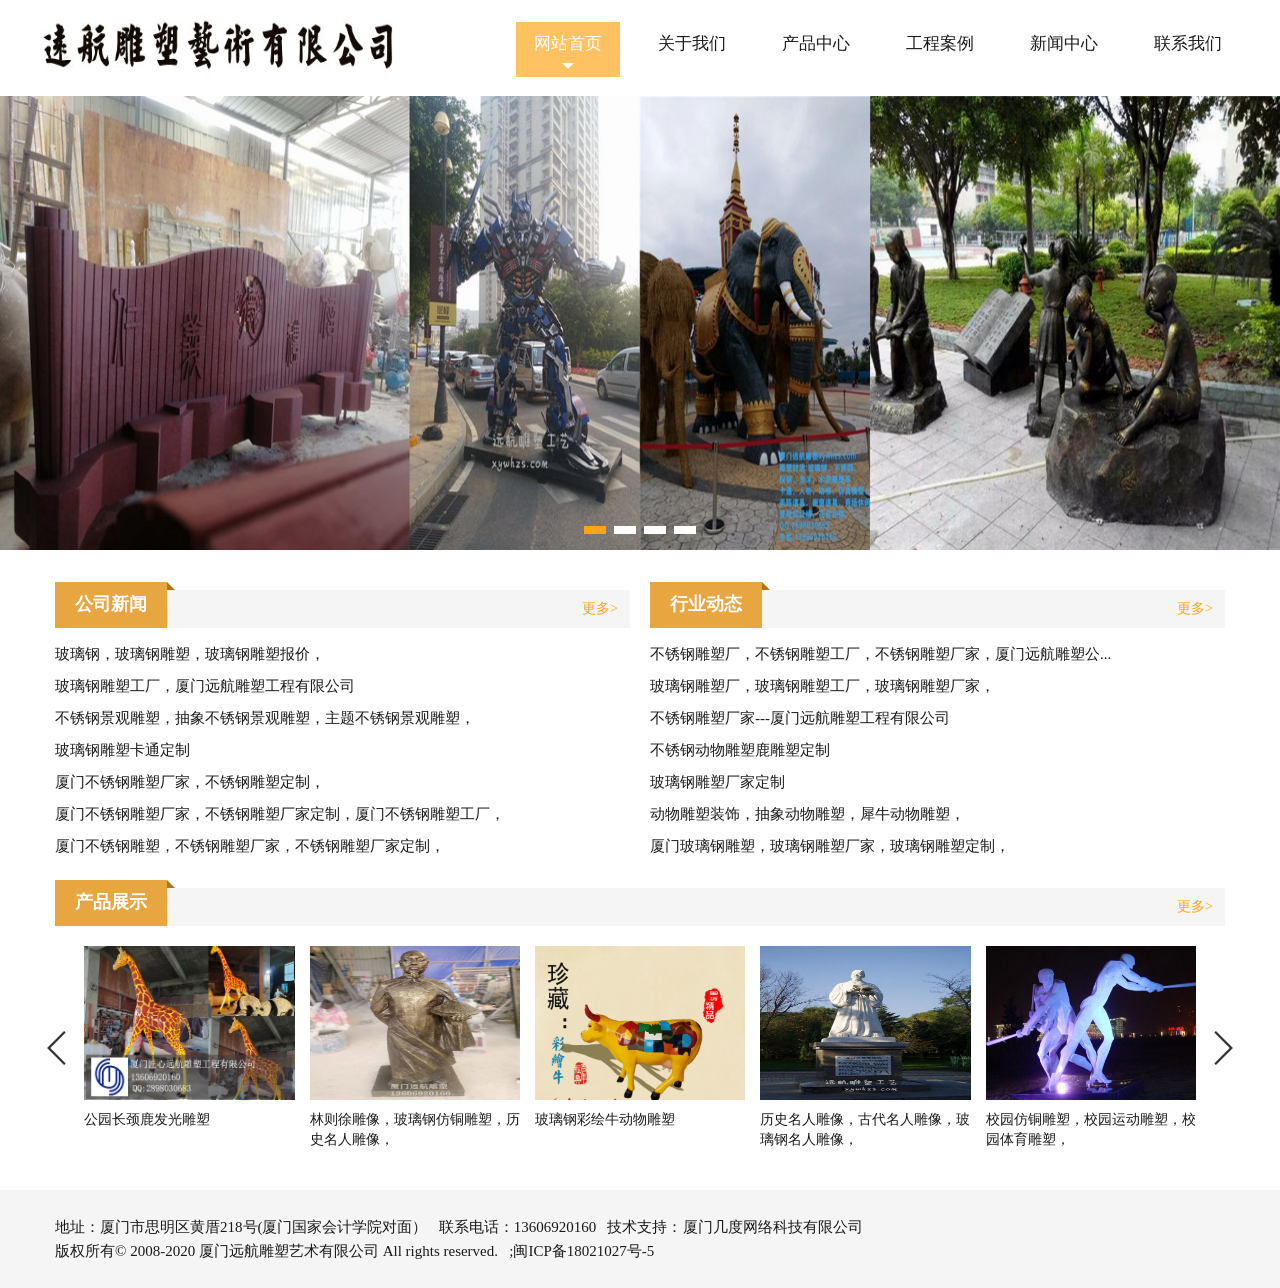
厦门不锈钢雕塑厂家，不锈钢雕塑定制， (190, 782)
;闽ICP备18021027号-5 (581, 1251)
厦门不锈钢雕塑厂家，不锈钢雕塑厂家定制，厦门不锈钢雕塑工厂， (280, 814)
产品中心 (816, 43)
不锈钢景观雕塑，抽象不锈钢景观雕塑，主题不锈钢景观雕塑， (265, 718)
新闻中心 (1064, 43)
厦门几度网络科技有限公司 (773, 1227)
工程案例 (940, 43)
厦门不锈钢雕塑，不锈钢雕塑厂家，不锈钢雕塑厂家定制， (250, 846)
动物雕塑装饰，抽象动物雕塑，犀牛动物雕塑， (807, 814)
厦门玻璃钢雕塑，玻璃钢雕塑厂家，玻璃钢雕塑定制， (830, 846)
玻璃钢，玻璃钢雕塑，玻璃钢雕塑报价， (190, 654)
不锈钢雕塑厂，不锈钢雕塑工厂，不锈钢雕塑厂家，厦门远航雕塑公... (880, 654)
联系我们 (1188, 43)
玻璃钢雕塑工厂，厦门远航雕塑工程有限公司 (205, 686)
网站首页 (568, 43)
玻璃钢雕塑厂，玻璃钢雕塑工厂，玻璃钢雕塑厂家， (822, 686)
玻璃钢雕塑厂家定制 (717, 782)
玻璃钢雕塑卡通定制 (122, 750)
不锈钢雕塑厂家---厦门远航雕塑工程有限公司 (800, 718)
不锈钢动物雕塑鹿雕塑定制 (740, 750)
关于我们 (692, 43)
